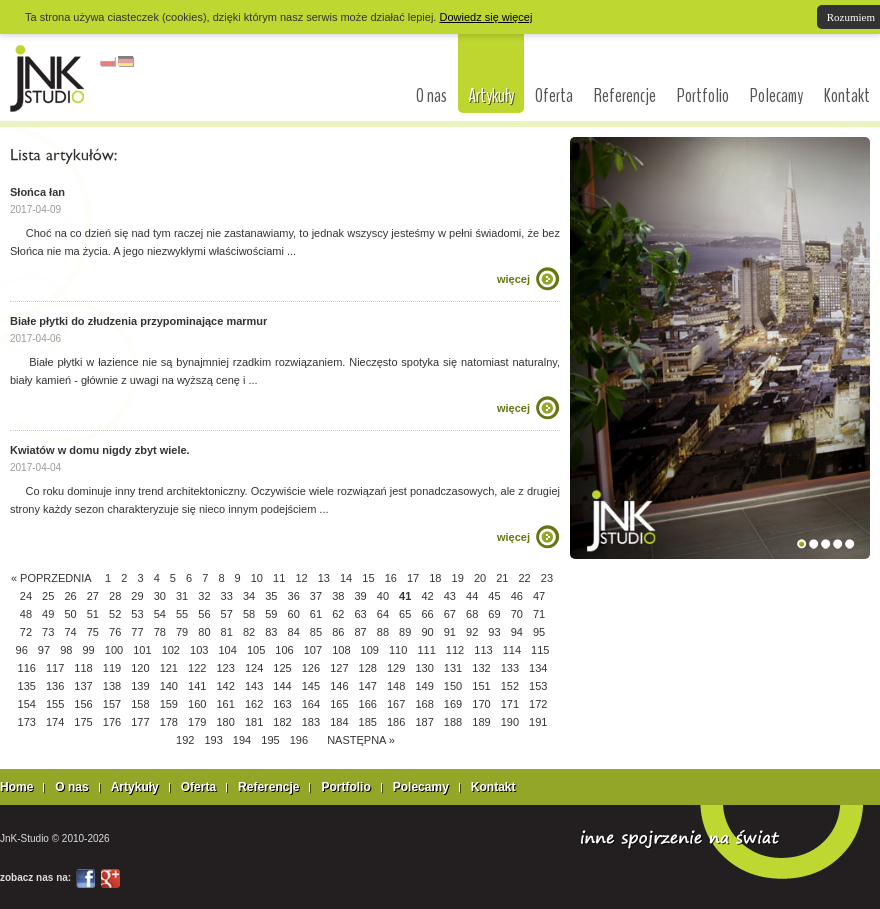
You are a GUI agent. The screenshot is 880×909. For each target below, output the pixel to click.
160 (197, 704)
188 (453, 722)
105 (256, 650)
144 (282, 686)
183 (311, 722)
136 (55, 686)
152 (510, 686)
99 (88, 650)
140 (169, 686)
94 (517, 632)
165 (339, 704)
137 (83, 686)
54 (160, 614)
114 (512, 650)
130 (424, 668)
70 (517, 614)
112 (455, 650)
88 (383, 632)
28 (115, 596)
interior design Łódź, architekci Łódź (47, 78)
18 (435, 578)
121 (169, 668)
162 (254, 704)
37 (316, 596)
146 (339, 686)
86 (338, 632)
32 (204, 596)
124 (254, 668)
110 (398, 650)
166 (368, 704)
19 (458, 578)
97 (44, 650)
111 (426, 650)
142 (225, 686)
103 (199, 650)
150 (453, 686)
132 (481, 668)
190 (510, 722)
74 (70, 632)
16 (391, 578)
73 (48, 632)
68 (472, 614)
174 (55, 722)
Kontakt (847, 96)
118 (83, 668)
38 (338, 596)
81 (227, 632)
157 (112, 704)
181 (254, 722)
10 (257, 578)
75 (93, 632)
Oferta (554, 96)
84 (294, 632)
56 (204, 614)
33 (227, 596)
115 (540, 650)
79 (182, 632)
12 (301, 578)
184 (339, 722)
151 (481, 686)
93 (494, 632)
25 (48, 596)
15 (368, 578)
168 (424, 704)
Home (16, 787)
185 (368, 722)
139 (140, 686)
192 (185, 740)
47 (539, 596)
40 (383, 596)
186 (396, 722)
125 (282, 668)
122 (197, 668)
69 (494, 614)
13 (324, 578)
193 (213, 740)
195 (270, 740)
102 (171, 650)
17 (413, 578)
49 (48, 614)
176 (112, 722)
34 (249, 596)
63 (360, 614)
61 (316, 614)
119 (112, 668)
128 (368, 668)
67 (450, 614)
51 (93, 614)
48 (26, 614)
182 (282, 722)
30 (160, 596)
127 (339, 668)
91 (450, 632)
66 (427, 614)
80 (204, 632)
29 (137, 596)
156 (83, 704)
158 (140, 704)
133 (510, 668)
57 (227, 614)
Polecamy (776, 96)
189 (481, 722)
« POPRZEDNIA (51, 578)
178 (169, 722)
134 (538, 668)
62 (338, 614)
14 (346, 578)
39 (360, 596)
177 (140, 722)
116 (27, 668)
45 (494, 596)
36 (294, 596)
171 (510, 704)
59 (271, 614)
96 (22, 650)
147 (368, 686)
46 (517, 596)
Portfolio (703, 96)
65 (405, 614)
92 (472, 632)
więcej (513, 279)
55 (182, 614)
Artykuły (491, 95)
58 (249, 614)
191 (538, 722)
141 (197, 686)
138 (112, 686)
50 (70, 614)
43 (450, 596)
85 (316, 632)
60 (294, 614)
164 (311, 704)
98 (66, 650)
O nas (431, 96)
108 (341, 650)
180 (225, 722)
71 (539, 614)
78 (160, 632)
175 (83, 722)
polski (108, 61)
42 (427, 596)
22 (525, 578)
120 (140, 668)
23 (547, 578)
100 (114, 650)
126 (311, 668)
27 (93, 596)
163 (282, 704)
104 (227, 650)
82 (249, 632)
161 (225, 704)
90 (427, 632)
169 (453, 704)
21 (502, 578)
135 (27, 686)
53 (137, 614)
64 (383, 614)
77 (137, 632)
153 (538, 686)
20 (480, 578)
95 (539, 632)
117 (55, 668)
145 (311, 686)
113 (483, 650)
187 (424, 722)
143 (254, 686)
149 (424, 686)
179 (197, 722)
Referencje (625, 96)
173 (27, 722)
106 (284, 650)
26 (70, 596)
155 (55, 704)
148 (396, 686)
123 (225, 668)
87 (360, 632)
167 (396, 704)
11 (279, 578)
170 (481, 704)
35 (271, 596)
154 (27, 704)
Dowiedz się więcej (485, 17)
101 (142, 650)
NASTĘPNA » (361, 740)
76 (115, 632)
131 (453, 668)
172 (538, 704)
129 (396, 668)
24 (26, 596)
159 (169, 704)
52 (115, 614)
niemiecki (126, 61)
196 (299, 740)
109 (370, 650)
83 (271, 632)
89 (405, 632)
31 (182, 596)
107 (313, 650)
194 (242, 740)
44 (472, 596)
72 (26, 632)
